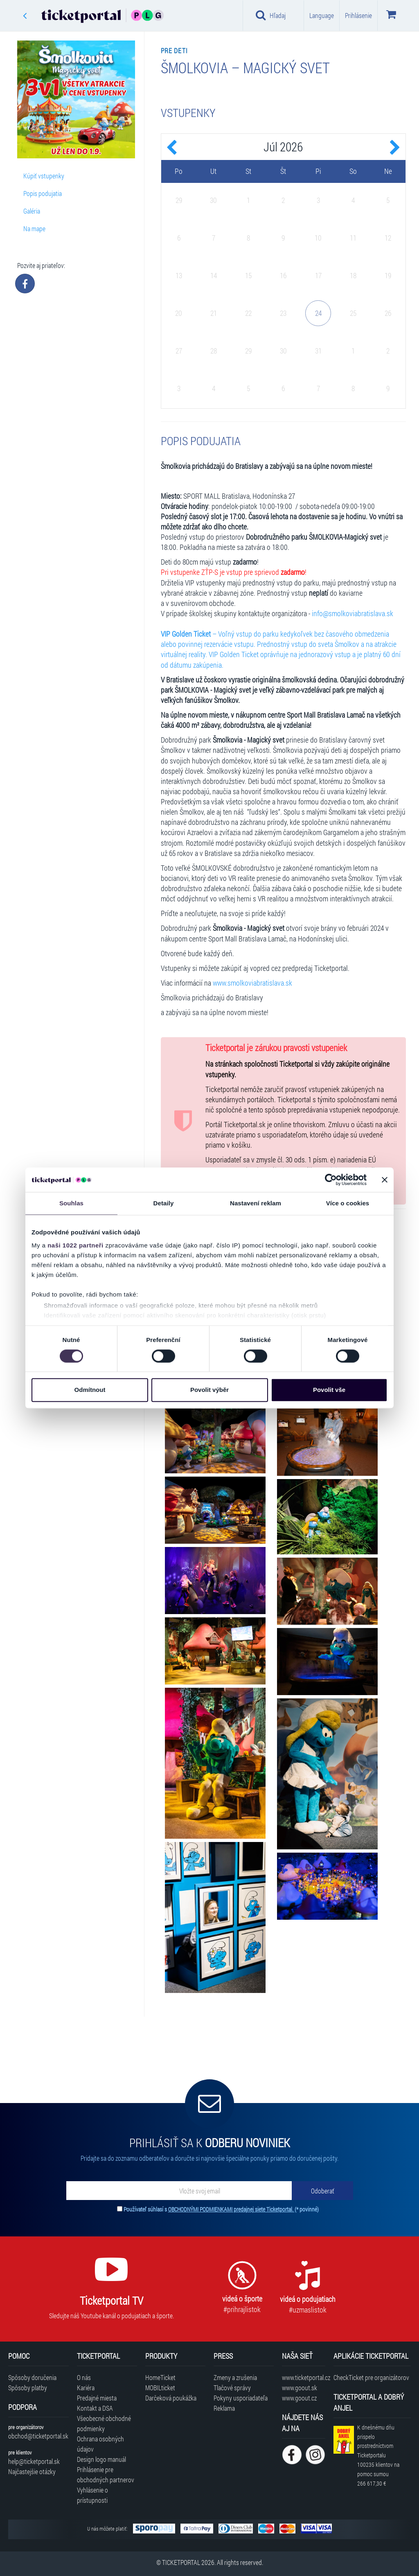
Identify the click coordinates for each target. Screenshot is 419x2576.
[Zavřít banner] (384, 1179)
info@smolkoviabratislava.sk (352, 613)
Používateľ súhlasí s (221, 2209)
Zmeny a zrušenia (235, 2377)
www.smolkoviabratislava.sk (252, 983)
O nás (84, 2377)
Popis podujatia (42, 193)
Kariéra (86, 2387)
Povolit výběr (209, 1390)
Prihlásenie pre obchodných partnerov (105, 2474)
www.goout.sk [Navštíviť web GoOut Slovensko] (299, 2387)
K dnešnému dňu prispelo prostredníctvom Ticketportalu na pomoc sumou (378, 2455)
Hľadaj (271, 15)
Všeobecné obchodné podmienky (104, 2423)
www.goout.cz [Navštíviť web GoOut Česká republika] (299, 2398)
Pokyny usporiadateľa (241, 2398)
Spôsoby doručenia (32, 2377)
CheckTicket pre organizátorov (371, 2377)
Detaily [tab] (163, 1203)
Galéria (31, 211)
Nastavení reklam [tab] (255, 1203)
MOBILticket (160, 2387)
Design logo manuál (101, 2459)
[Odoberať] (322, 2190)
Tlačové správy (232, 2387)
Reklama (224, 2408)
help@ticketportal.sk (34, 2461)
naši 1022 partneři (75, 1245)
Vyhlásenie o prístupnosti (92, 2495)
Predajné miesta (97, 2398)
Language (321, 15)
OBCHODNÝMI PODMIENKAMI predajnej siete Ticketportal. (231, 2209)
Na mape (34, 228)
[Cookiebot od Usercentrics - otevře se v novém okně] (331, 1179)
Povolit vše (329, 1390)
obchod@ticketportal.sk (38, 2436)
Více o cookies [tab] (347, 1203)
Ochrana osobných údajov (100, 2443)
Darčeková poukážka (170, 2398)
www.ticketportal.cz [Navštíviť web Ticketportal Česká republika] (303, 2377)
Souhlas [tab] (71, 1203)
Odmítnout (90, 1390)
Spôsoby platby (27, 2387)
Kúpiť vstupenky (43, 175)
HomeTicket (160, 2377)
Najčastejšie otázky (32, 2471)
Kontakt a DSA (95, 2408)
